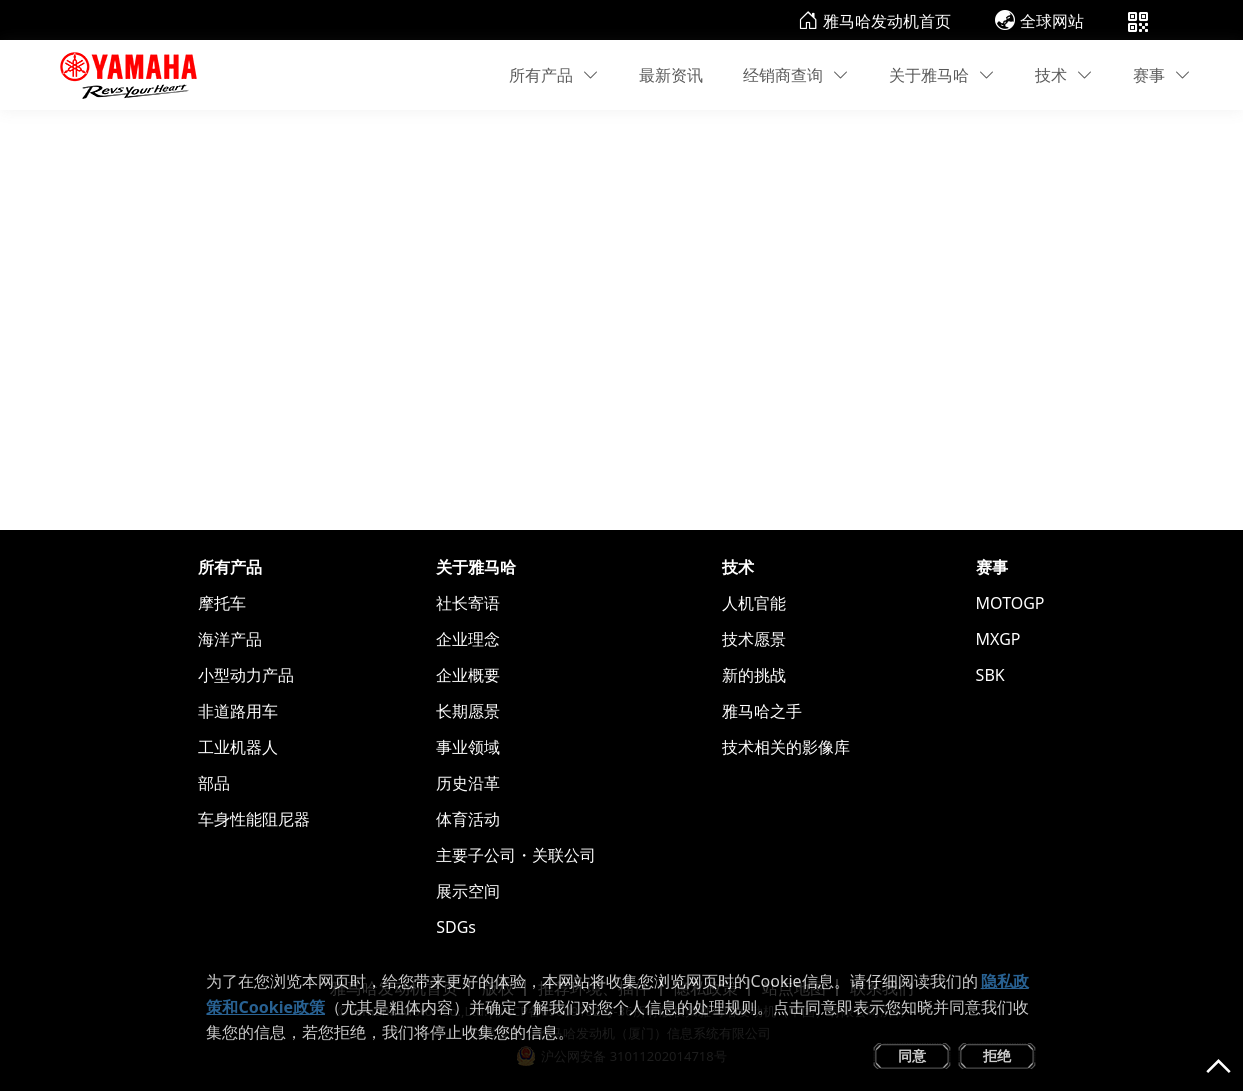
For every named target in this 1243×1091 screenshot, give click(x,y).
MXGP (998, 639)
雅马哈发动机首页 (874, 21)
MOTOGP (1010, 603)
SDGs (456, 927)
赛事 (1162, 75)
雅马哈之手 (762, 711)
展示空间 (468, 891)
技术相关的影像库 (786, 747)
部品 (214, 783)
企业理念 (468, 639)
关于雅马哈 (942, 75)
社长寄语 (468, 603)
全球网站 (1039, 21)
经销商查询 (796, 75)
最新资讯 (671, 75)
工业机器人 (238, 747)
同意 (912, 1055)
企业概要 (468, 675)
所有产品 (554, 75)
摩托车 (222, 603)
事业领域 (468, 747)
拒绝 (997, 1055)
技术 (1064, 75)
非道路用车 (238, 711)
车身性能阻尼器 (254, 819)
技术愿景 (754, 639)
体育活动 (468, 819)
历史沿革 (468, 783)
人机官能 (754, 603)
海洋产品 (230, 639)
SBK (990, 675)
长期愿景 (468, 711)
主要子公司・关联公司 (516, 855)
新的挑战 (754, 675)
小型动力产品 (246, 675)
